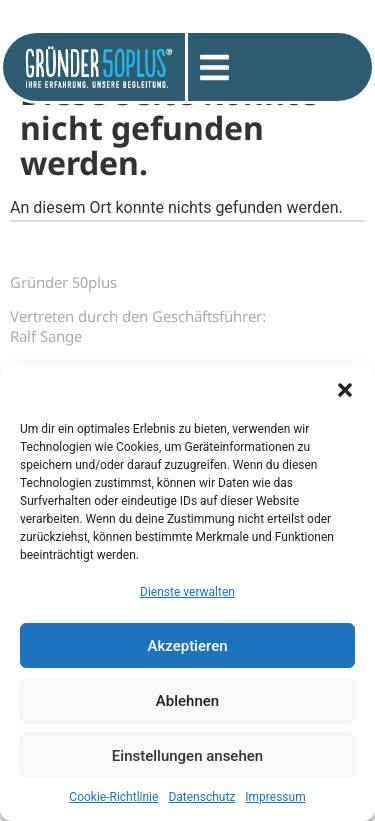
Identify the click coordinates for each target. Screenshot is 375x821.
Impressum (275, 797)
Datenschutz (201, 797)
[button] (345, 390)
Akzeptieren (187, 646)
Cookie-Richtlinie (113, 797)
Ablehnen (187, 701)
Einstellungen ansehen (187, 756)
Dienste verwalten (187, 592)
